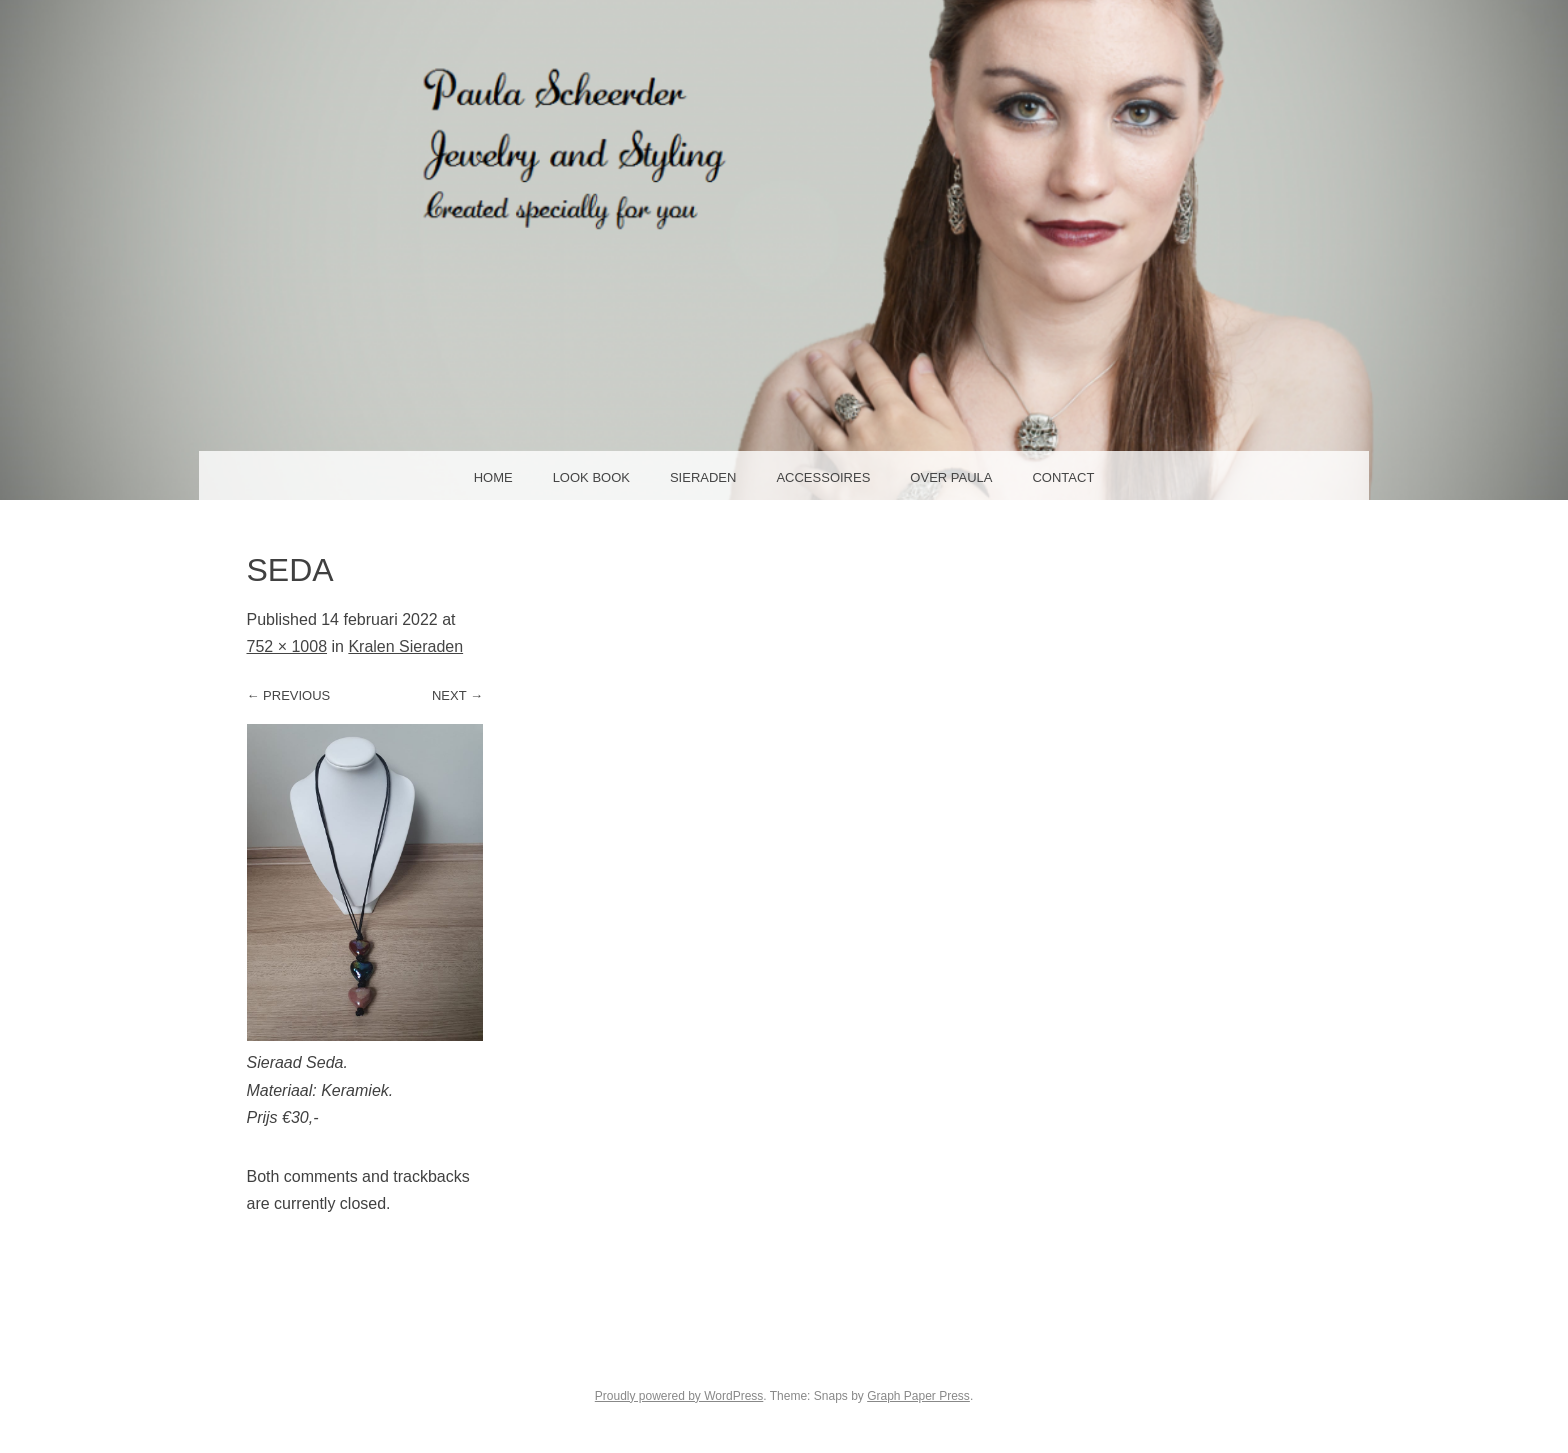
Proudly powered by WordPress (679, 1396)
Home (493, 477)
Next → (457, 695)
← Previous (289, 695)
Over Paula (951, 477)
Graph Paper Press (918, 1396)
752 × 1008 (287, 646)
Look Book (591, 477)
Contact (1063, 477)
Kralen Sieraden (405, 646)
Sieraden (703, 477)
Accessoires (823, 477)
